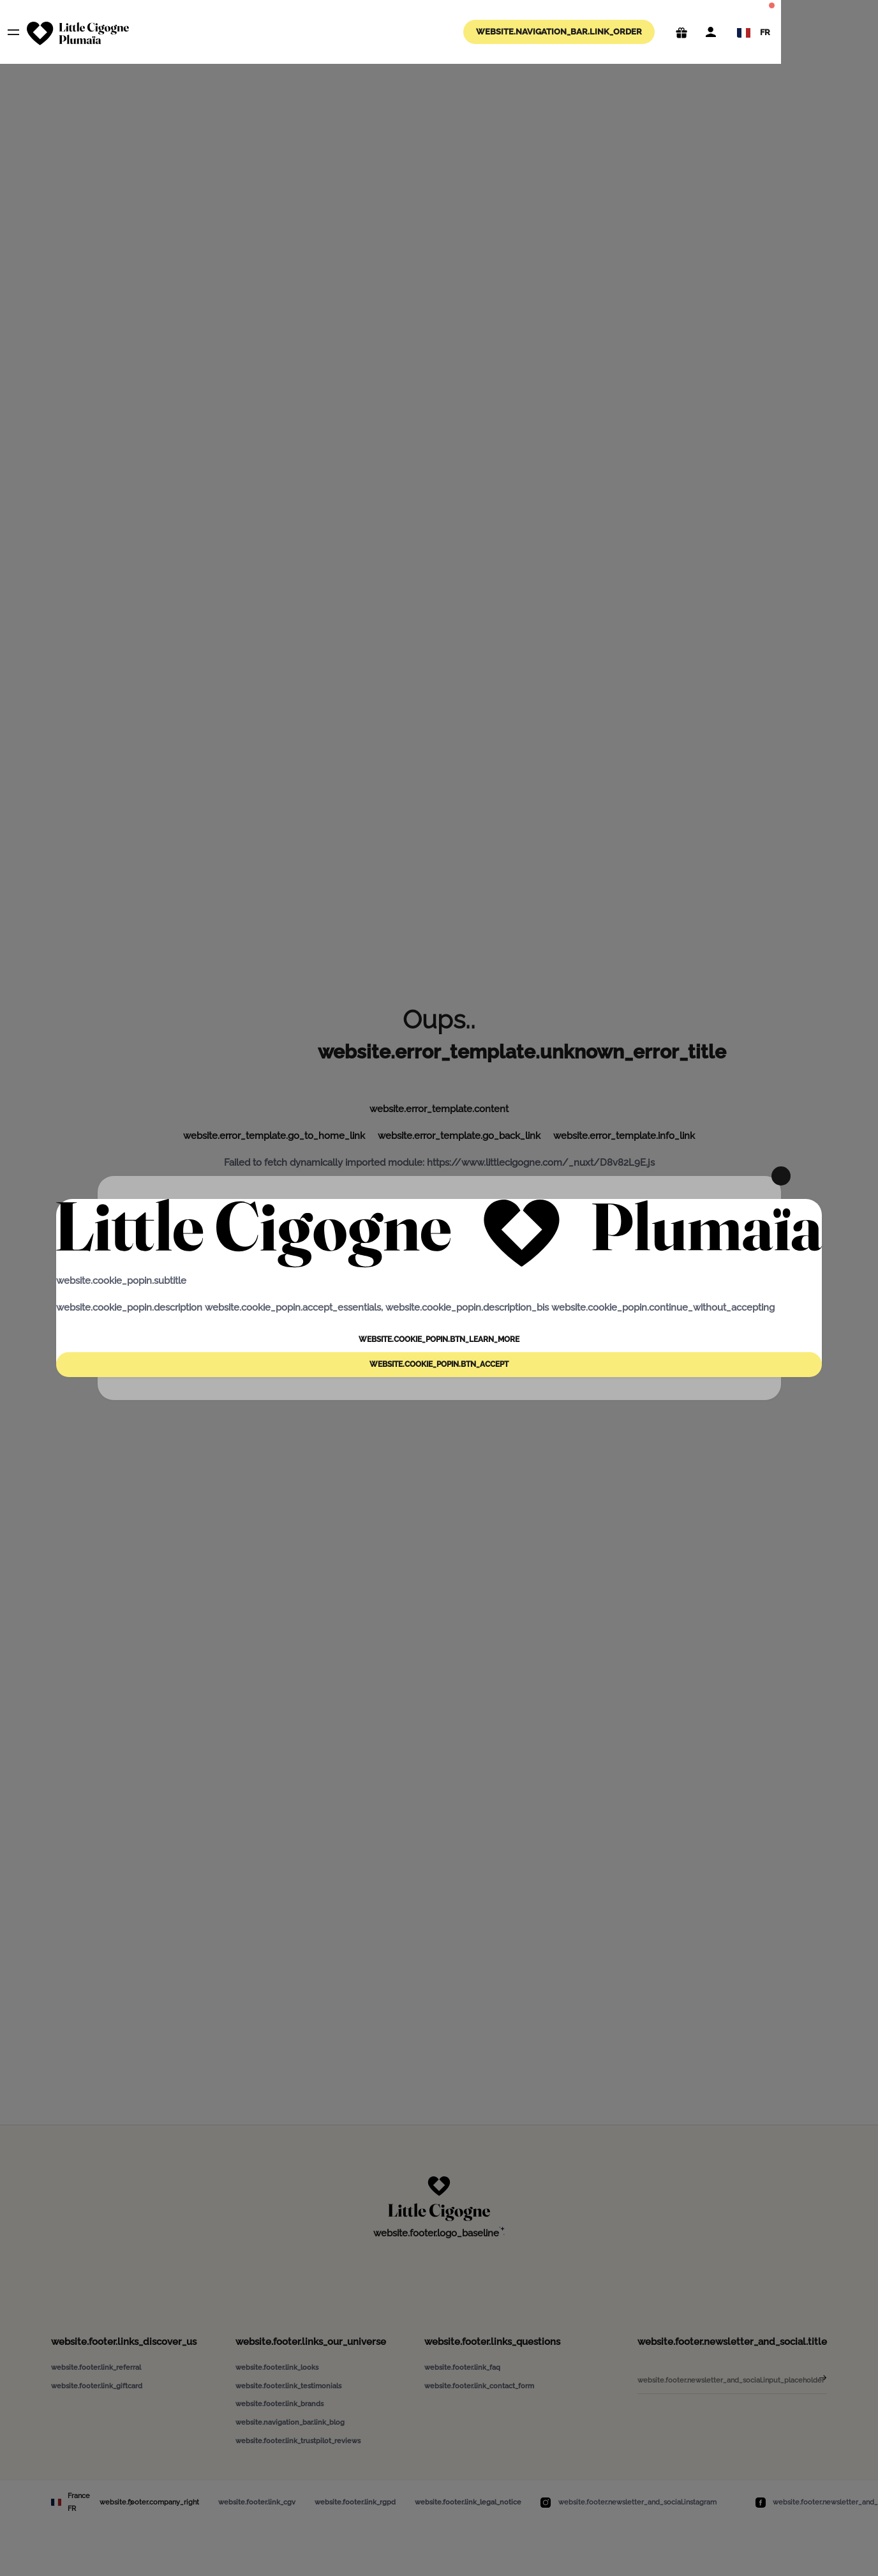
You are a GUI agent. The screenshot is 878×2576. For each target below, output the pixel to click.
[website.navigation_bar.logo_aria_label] (78, 33)
